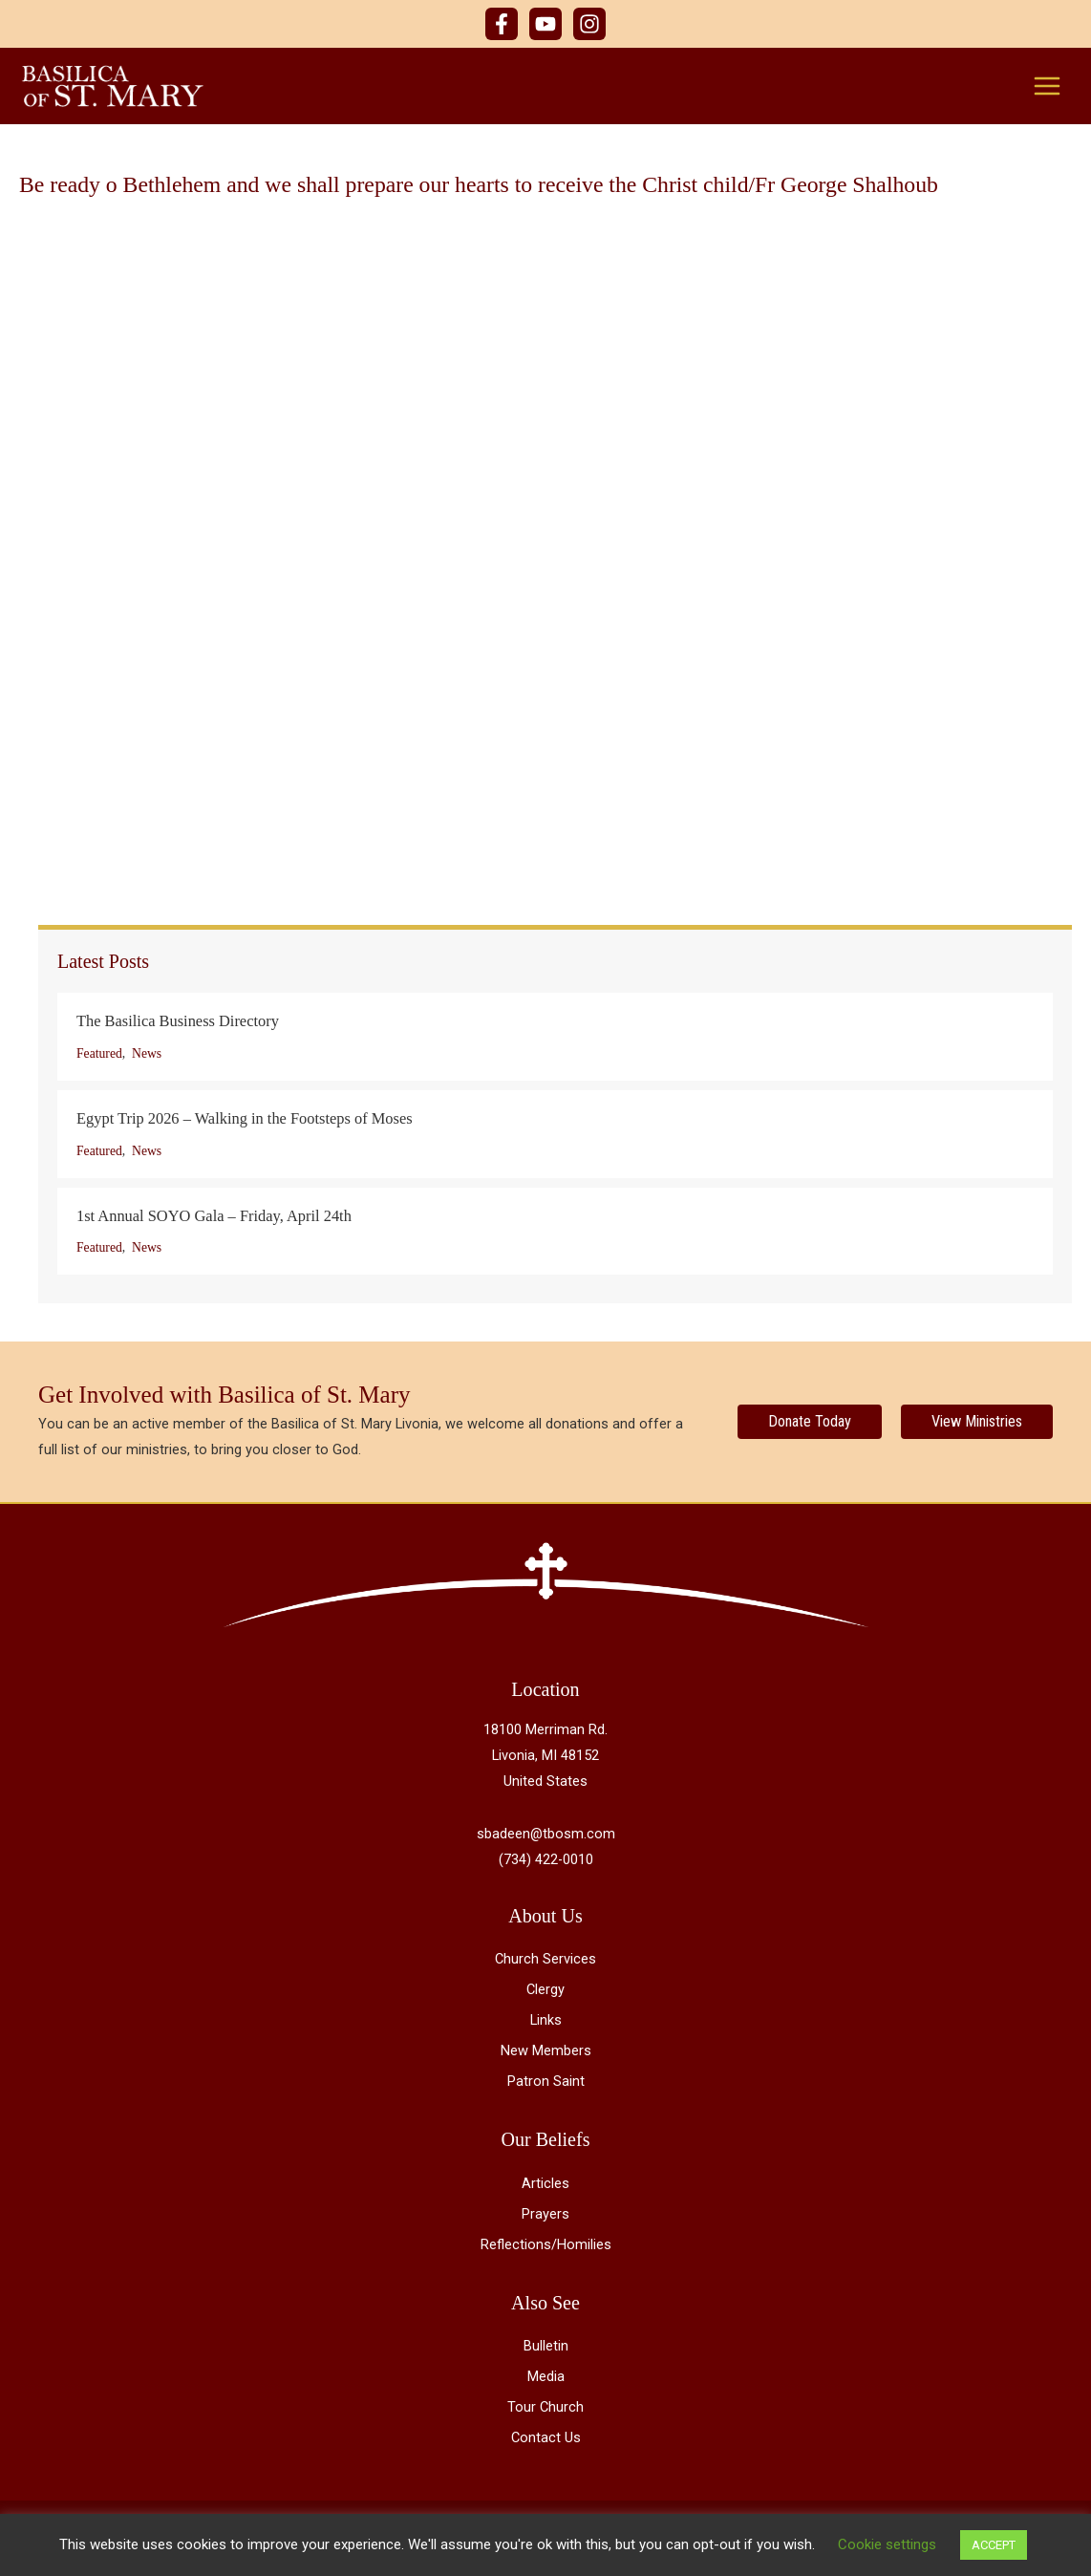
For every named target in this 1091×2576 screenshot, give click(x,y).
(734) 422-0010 (546, 1860)
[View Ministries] (977, 1423)
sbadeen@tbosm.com (546, 1834)
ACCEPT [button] (994, 2545)
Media (546, 2377)
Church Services (545, 1959)
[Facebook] (501, 24)
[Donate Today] (810, 1423)
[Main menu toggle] (1047, 86)
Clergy (545, 1990)
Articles (545, 2184)
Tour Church (545, 2407)
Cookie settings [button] (887, 2544)
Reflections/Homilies (546, 2245)
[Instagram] (589, 24)
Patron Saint (546, 2082)
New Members (546, 2051)
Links (546, 2020)
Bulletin (546, 2346)
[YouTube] (545, 24)
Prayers (545, 2214)
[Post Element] (555, 1038)
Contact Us (546, 2438)
